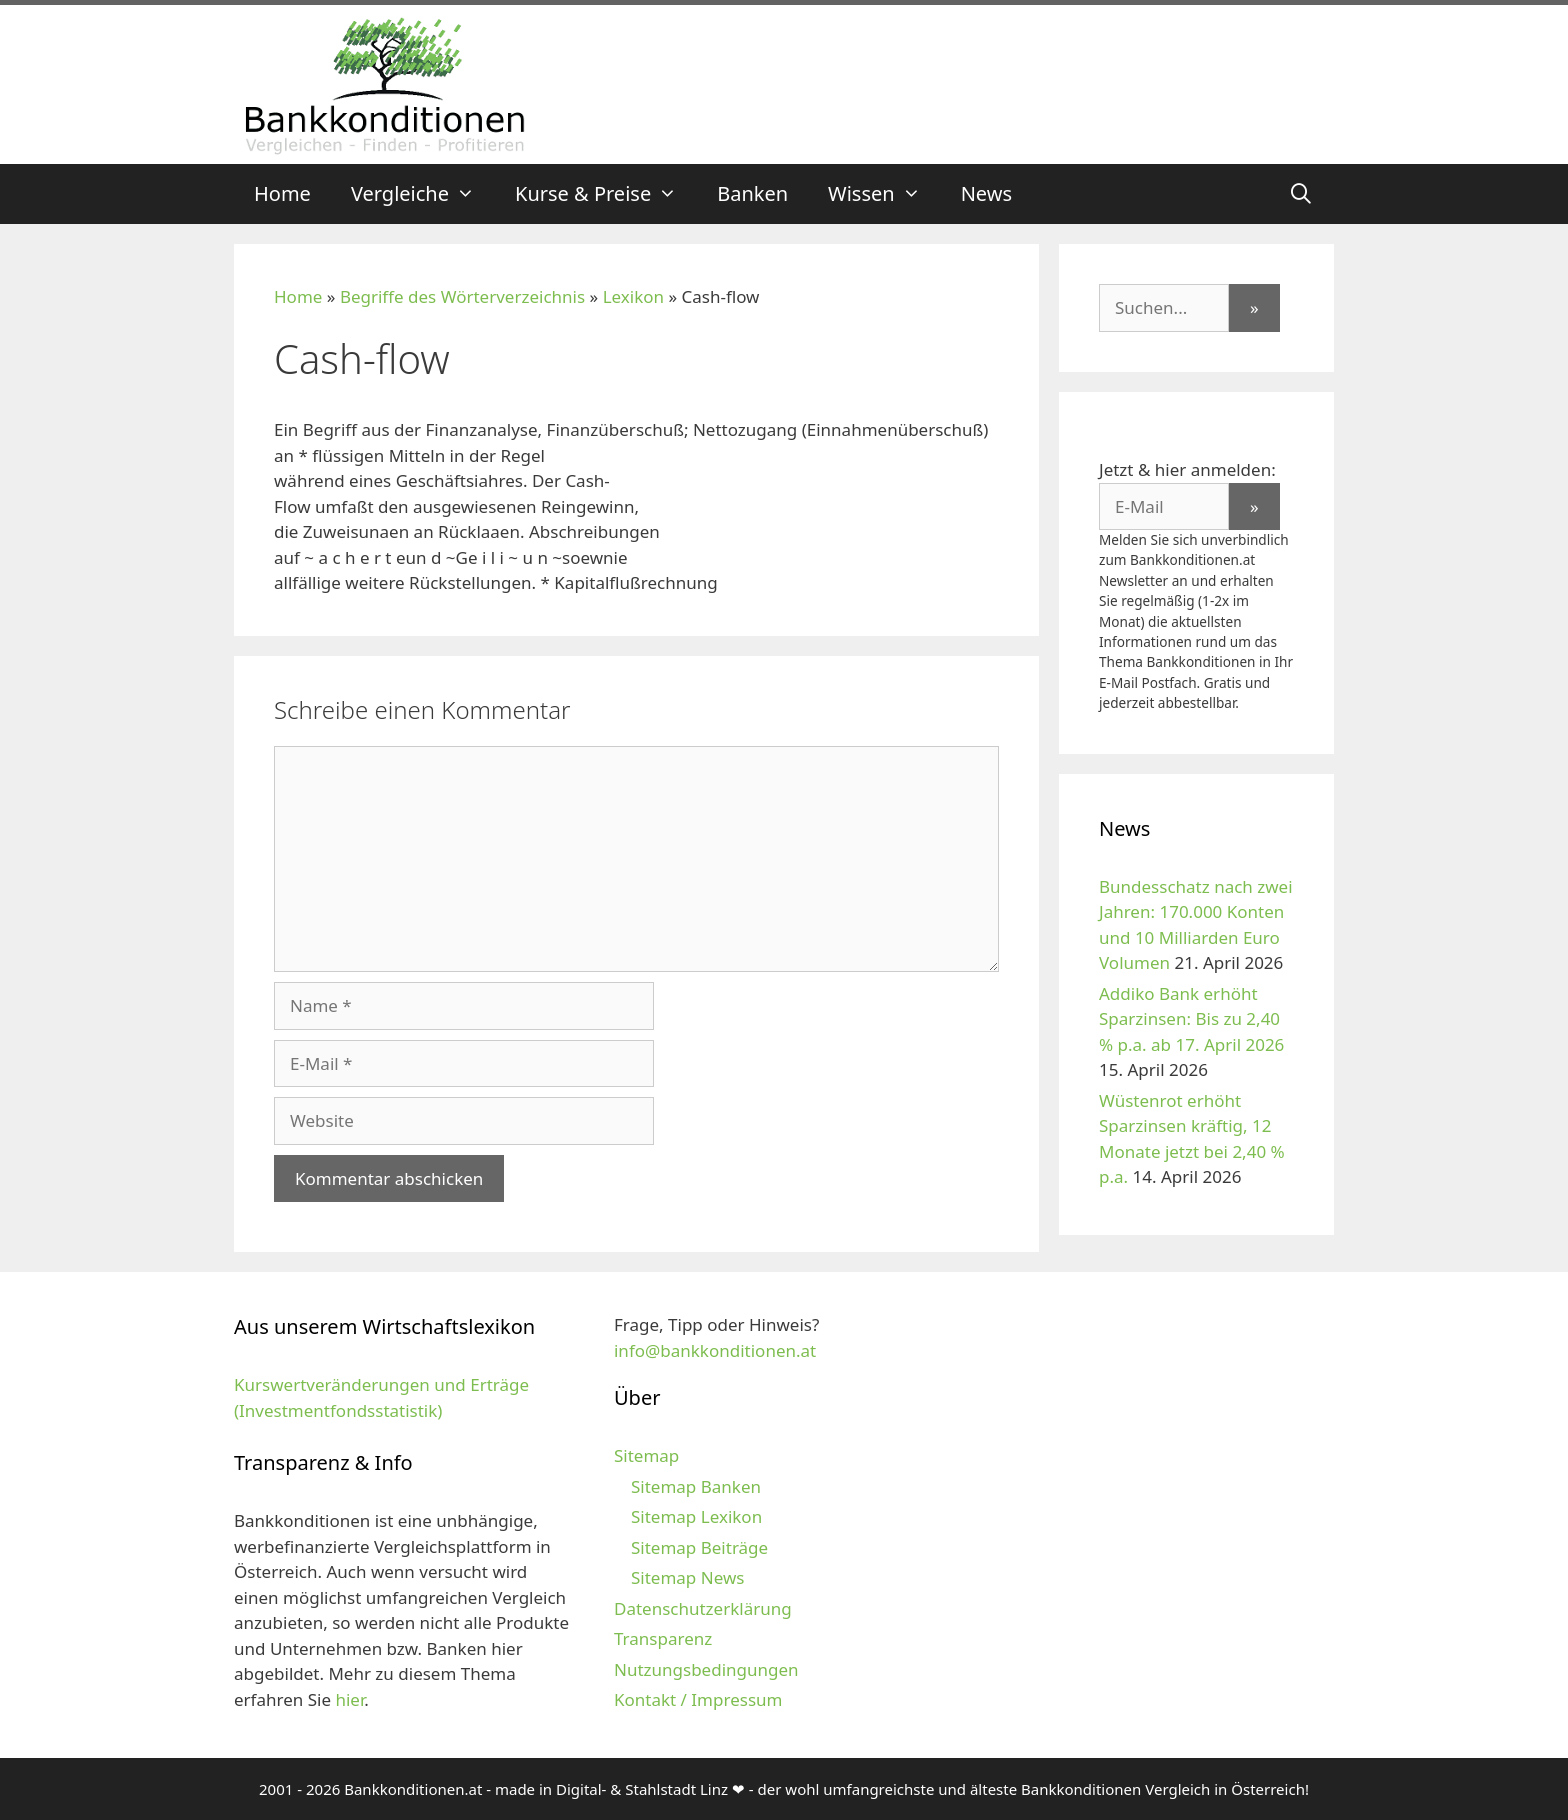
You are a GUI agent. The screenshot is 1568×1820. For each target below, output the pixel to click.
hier (349, 1699)
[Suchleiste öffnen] (1301, 194)
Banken (752, 193)
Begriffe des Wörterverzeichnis (462, 296)
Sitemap (646, 1455)
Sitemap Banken (696, 1486)
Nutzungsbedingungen (706, 1669)
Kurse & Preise (606, 194)
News (986, 193)
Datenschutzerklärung (703, 1608)
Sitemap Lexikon (696, 1516)
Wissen (884, 194)
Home (282, 193)
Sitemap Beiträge (699, 1547)
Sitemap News (687, 1577)
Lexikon (633, 296)
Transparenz (663, 1638)
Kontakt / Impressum (698, 1699)
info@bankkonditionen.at (715, 1350)
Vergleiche (423, 194)
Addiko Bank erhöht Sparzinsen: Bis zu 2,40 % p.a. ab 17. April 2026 (1191, 1019)
